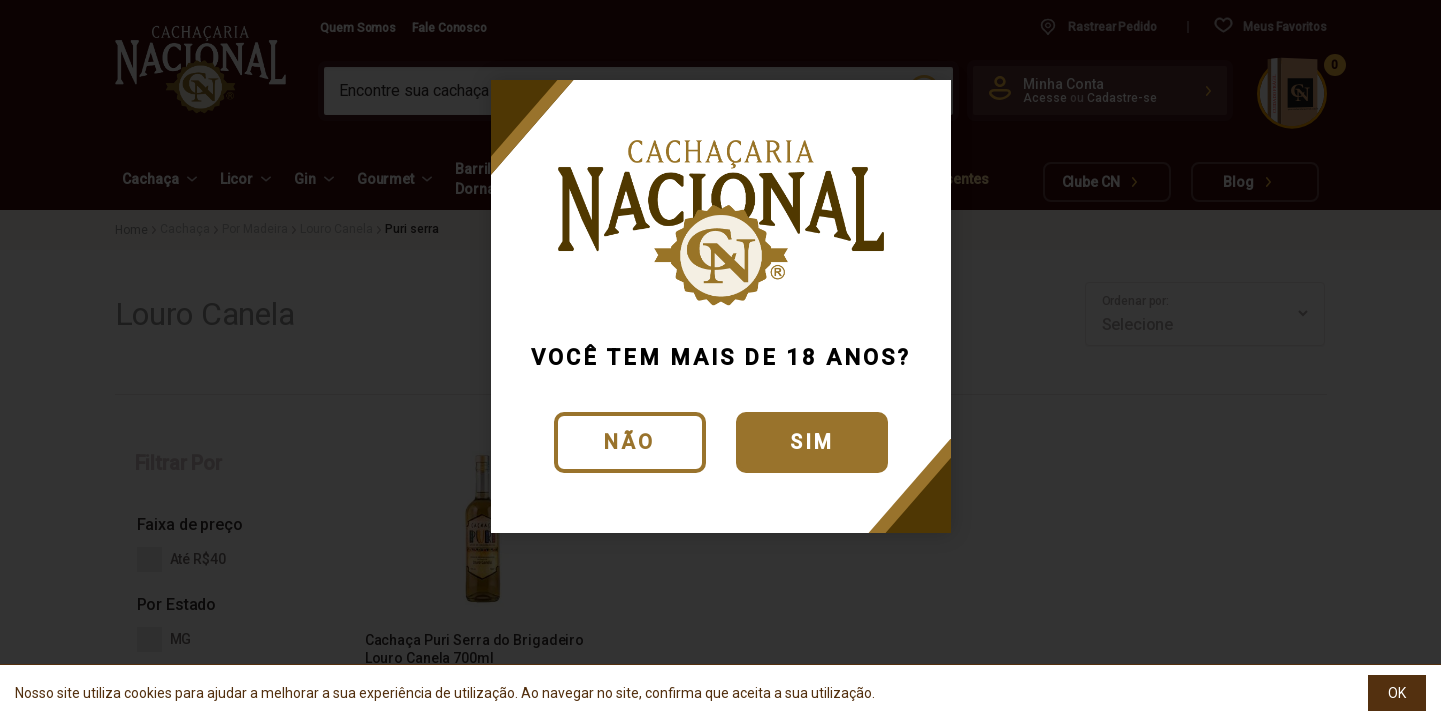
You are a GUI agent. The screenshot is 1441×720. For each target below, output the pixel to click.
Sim (812, 442)
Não (629, 442)
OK (1397, 693)
